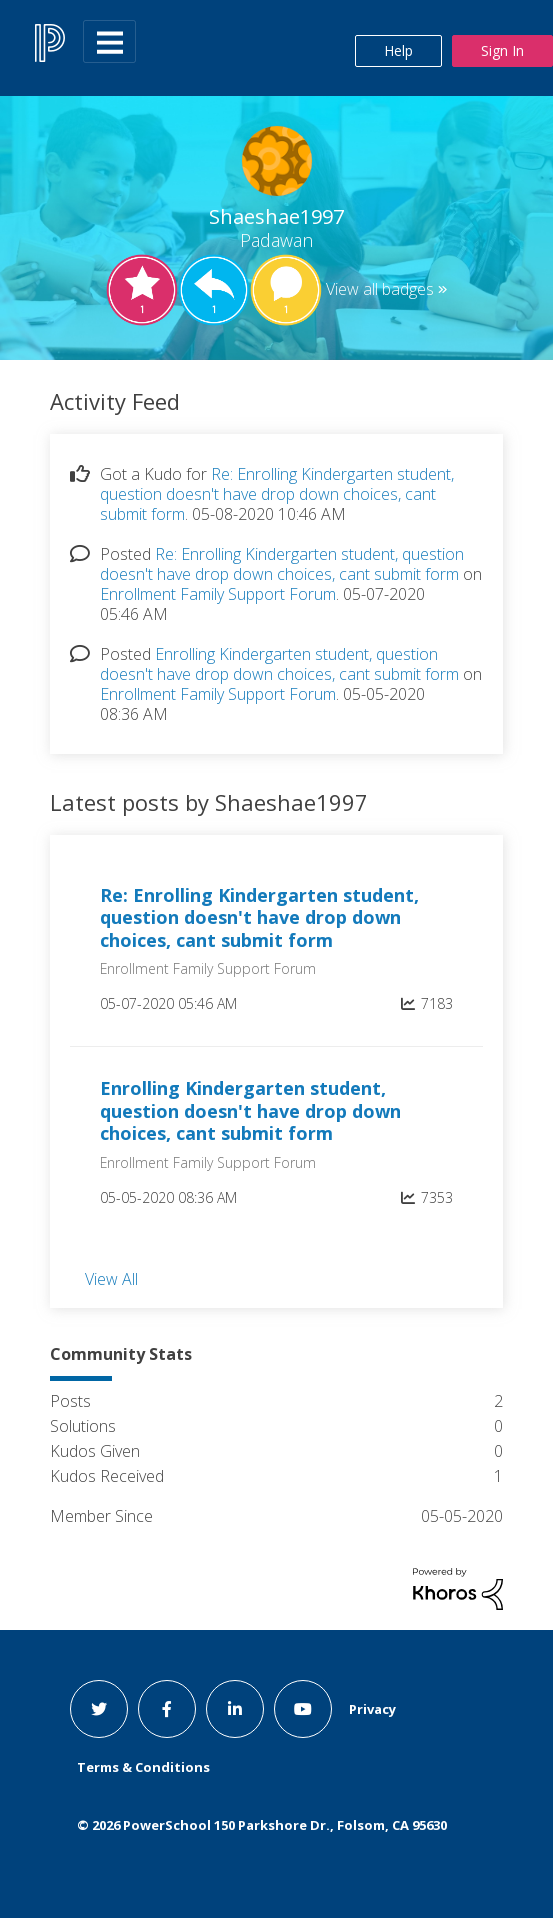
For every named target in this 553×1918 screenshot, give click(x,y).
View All (111, 1278)
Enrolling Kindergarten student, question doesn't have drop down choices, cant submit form (279, 664)
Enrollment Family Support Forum (218, 594)
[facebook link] (167, 1709)
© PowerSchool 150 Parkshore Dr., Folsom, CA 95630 (262, 1825)
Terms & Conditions (143, 1767)
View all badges (380, 289)
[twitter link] (99, 1709)
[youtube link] (303, 1709)
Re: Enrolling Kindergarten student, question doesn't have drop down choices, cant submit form (277, 494)
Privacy (372, 1709)
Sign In (502, 50)
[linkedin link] (235, 1709)
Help (398, 50)
